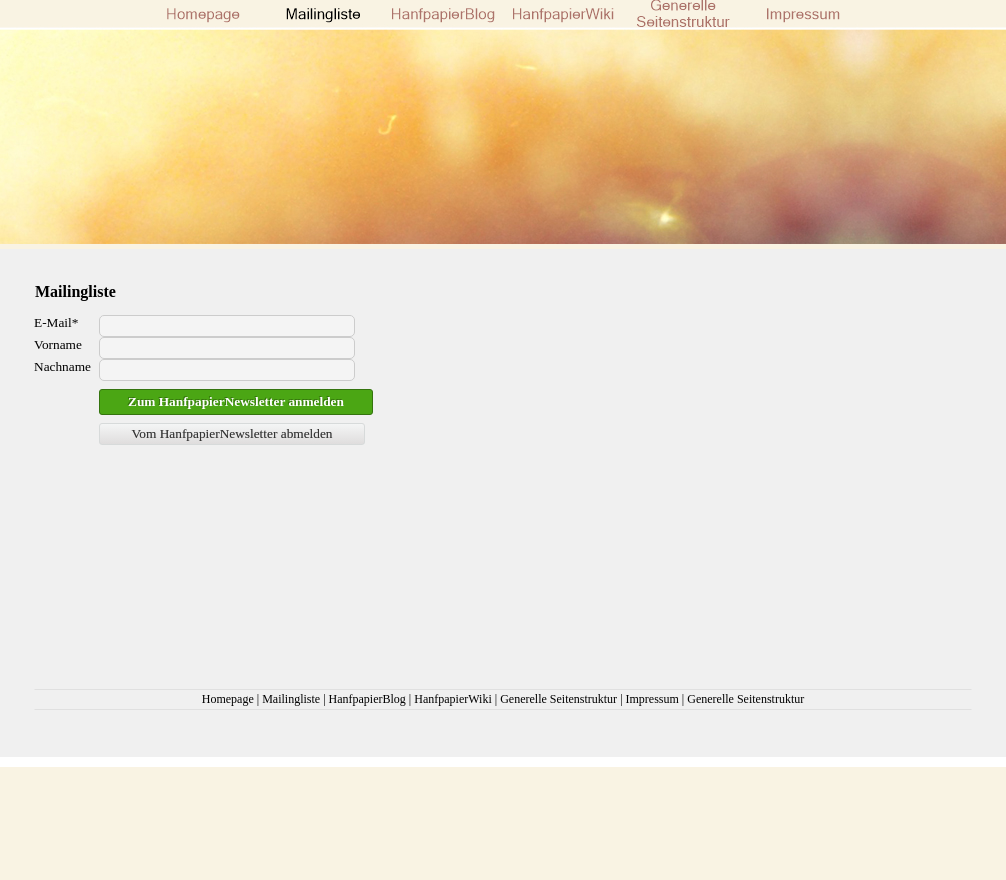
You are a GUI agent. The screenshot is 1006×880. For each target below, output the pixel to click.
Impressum (652, 699)
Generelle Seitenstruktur (558, 699)
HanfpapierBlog (367, 699)
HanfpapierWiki (452, 699)
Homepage (228, 699)
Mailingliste (291, 699)
